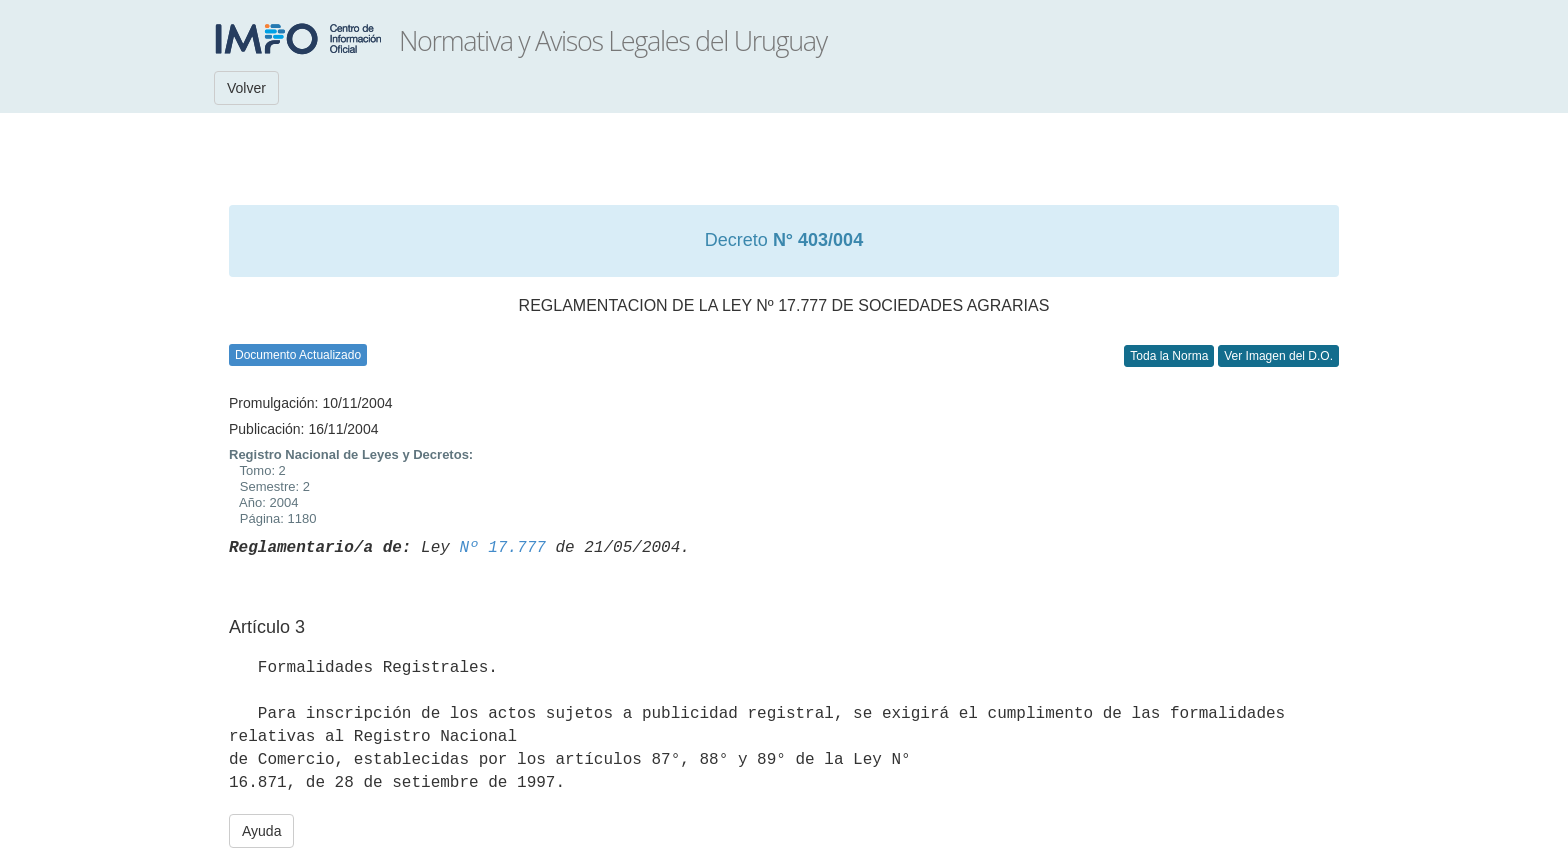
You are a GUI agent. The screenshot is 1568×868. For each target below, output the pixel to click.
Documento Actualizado (298, 355)
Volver (246, 88)
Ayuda (261, 831)
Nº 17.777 (502, 548)
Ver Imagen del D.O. (1278, 356)
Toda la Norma (1169, 356)
